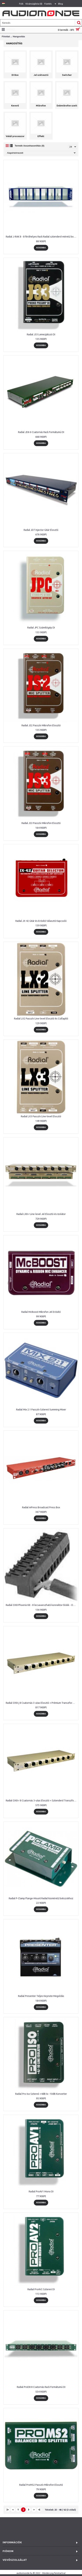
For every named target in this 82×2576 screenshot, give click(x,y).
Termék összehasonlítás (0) (29, 145)
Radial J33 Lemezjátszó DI (41, 334)
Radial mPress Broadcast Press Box (41, 1507)
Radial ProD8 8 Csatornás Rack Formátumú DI (41, 2387)
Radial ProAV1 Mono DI (41, 2191)
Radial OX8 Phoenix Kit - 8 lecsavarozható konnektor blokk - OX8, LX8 (41, 1605)
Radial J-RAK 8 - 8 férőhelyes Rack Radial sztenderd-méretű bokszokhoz (41, 236)
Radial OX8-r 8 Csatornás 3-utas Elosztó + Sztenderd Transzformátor (41, 1800)
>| (39, 2509)
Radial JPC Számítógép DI (41, 627)
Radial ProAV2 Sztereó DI (41, 2289)
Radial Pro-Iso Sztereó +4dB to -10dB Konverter (41, 2093)
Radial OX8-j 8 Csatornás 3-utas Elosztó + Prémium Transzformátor (41, 1702)
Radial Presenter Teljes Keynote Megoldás (41, 1996)
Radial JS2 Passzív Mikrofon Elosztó (41, 725)
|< (8, 2509)
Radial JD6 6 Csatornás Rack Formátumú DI (41, 432)
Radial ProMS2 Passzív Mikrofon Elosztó (41, 2484)
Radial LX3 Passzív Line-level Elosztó (41, 1116)
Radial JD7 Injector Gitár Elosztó (41, 530)
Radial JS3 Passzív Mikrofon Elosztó (41, 823)
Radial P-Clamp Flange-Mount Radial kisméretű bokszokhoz (41, 1898)
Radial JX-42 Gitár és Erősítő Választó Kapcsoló (41, 921)
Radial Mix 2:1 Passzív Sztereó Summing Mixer (41, 1409)
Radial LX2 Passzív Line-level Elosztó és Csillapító (41, 1018)
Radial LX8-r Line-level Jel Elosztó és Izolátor (41, 1214)
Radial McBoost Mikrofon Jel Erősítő (41, 1311)
